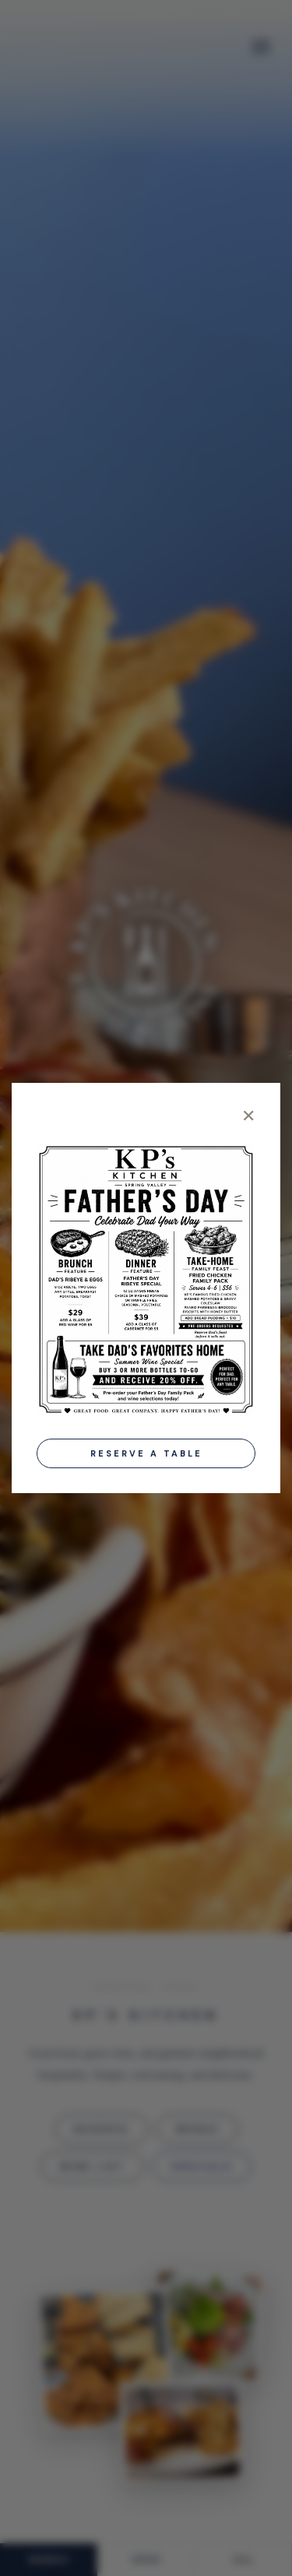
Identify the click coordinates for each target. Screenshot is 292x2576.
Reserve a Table (146, 1453)
